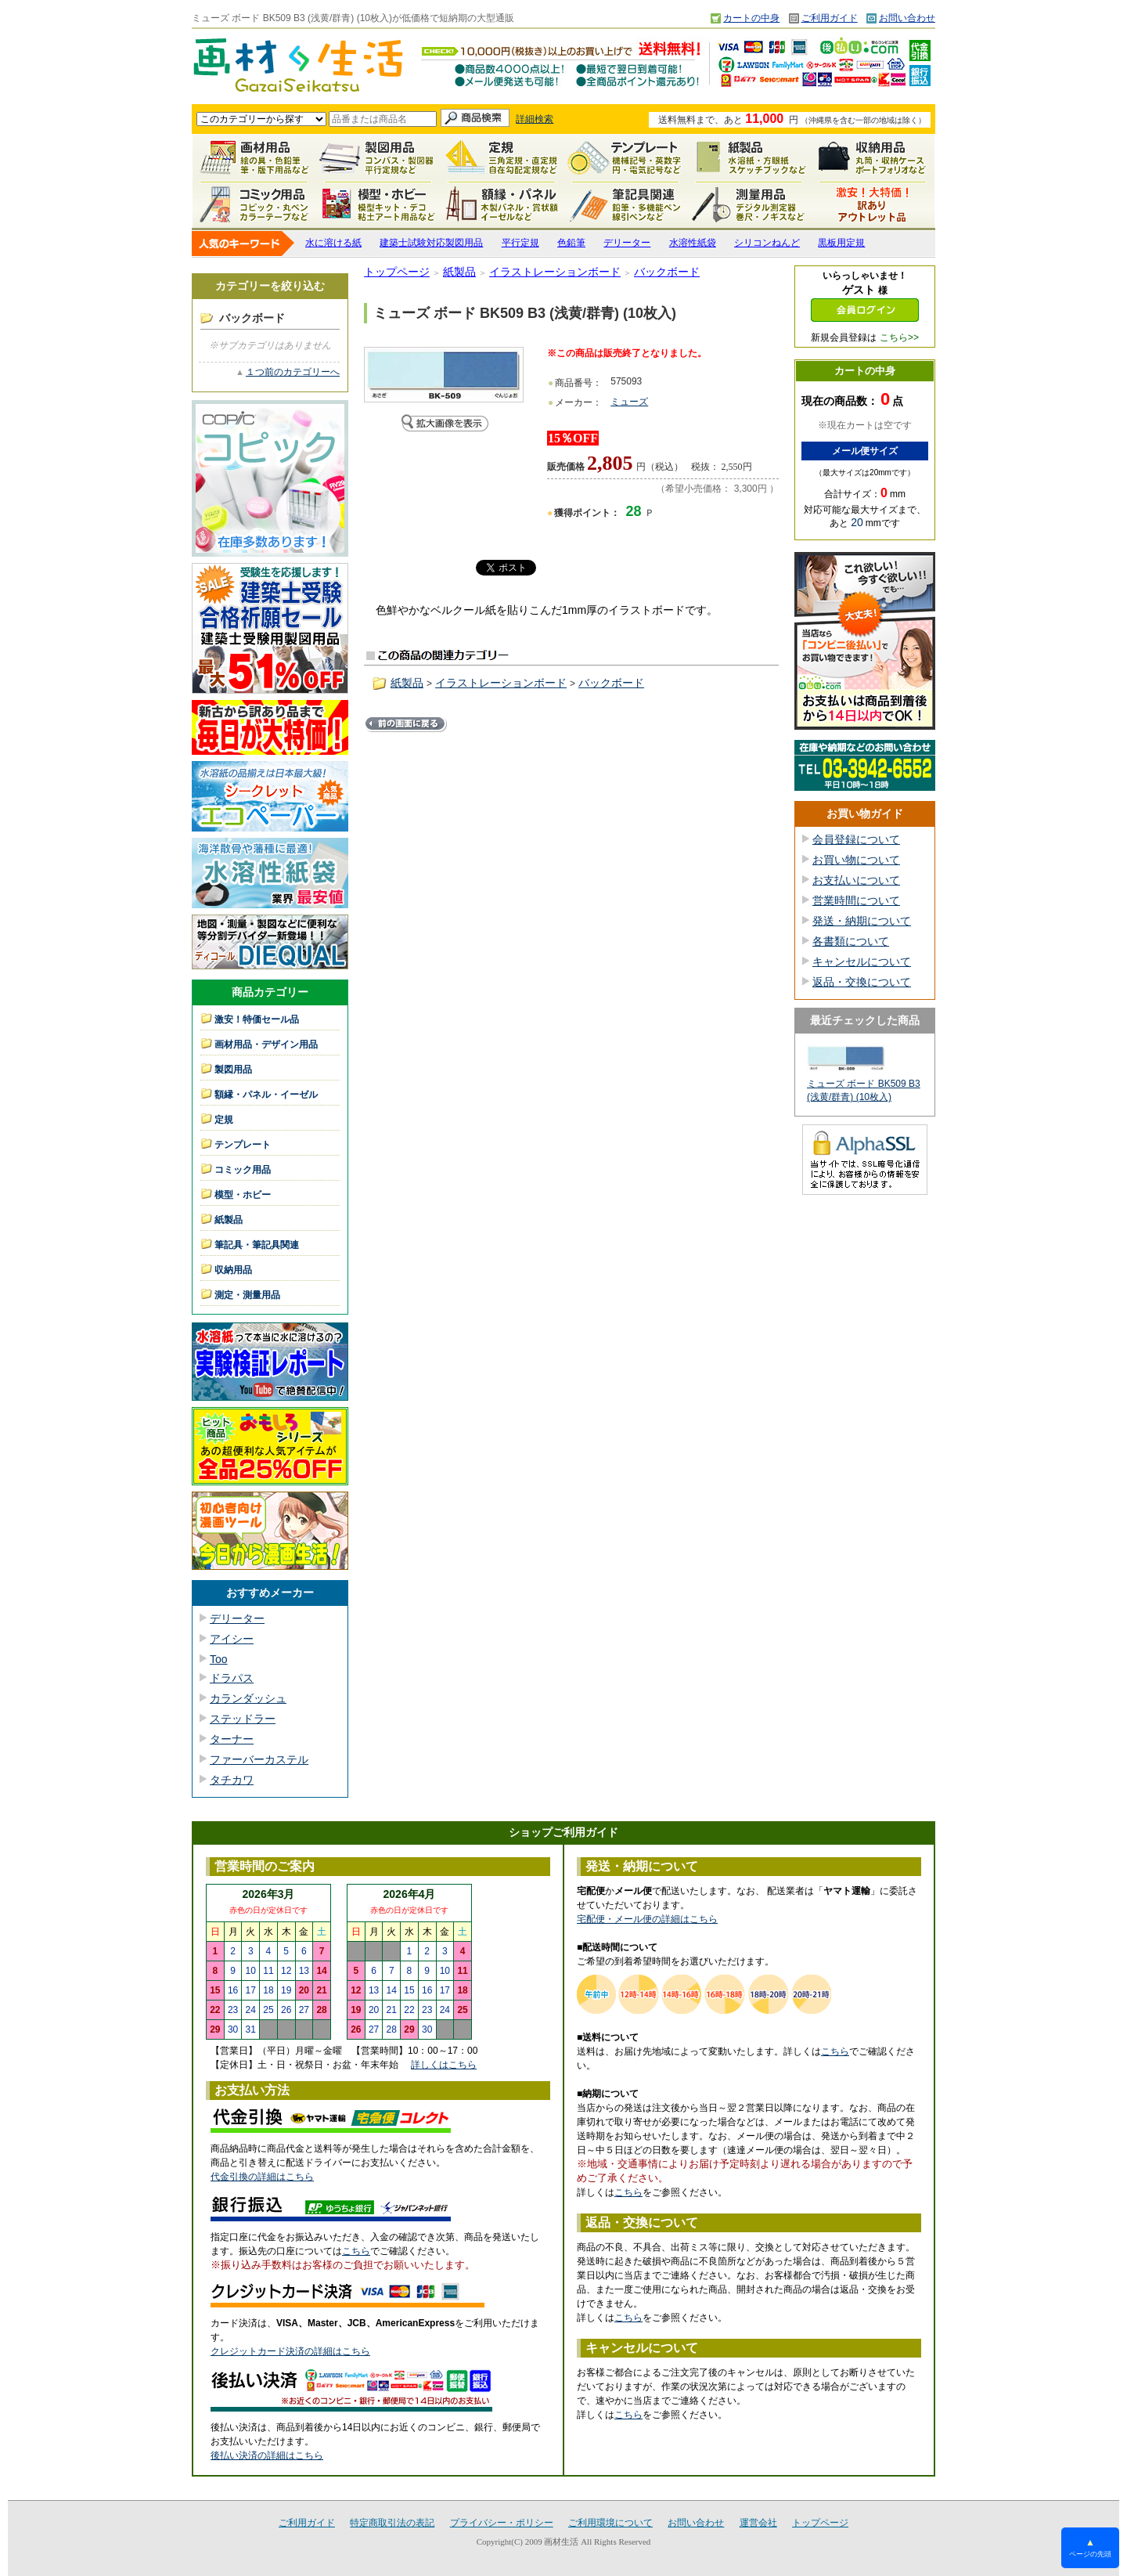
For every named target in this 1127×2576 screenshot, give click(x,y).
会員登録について (856, 839)
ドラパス (232, 1678)
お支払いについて (856, 880)
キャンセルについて (861, 961)
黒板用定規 (841, 242)
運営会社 (758, 2522)
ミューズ (629, 401)
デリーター (626, 242)
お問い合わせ (907, 18)
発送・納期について (861, 921)
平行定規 (520, 242)
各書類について (850, 941)
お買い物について (856, 859)
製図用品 (378, 157)
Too (219, 1659)
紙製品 (749, 157)
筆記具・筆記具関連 (256, 1244)
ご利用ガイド (829, 18)
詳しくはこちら (444, 2064)
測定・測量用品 (749, 204)
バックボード (667, 271)
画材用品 (254, 157)
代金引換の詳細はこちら (262, 2176)
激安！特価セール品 (872, 204)
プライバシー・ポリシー (501, 2522)
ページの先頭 (1090, 2547)
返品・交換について (861, 982)
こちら (356, 2251)
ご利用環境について (610, 2522)
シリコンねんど (767, 242)
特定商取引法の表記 (392, 2522)
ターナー (232, 1739)
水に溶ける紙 (333, 242)
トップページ (397, 271)
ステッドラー (242, 1718)
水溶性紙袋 (692, 242)
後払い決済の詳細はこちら (267, 2455)
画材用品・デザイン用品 (266, 1044)
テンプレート (625, 157)
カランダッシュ (248, 1698)
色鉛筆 (571, 242)
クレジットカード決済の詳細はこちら (290, 2351)
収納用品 (872, 157)
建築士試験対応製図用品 (431, 242)
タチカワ (232, 1779)
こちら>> (899, 337)
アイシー (232, 1639)
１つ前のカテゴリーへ (293, 371)
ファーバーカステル (259, 1759)
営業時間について (856, 900)
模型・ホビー (378, 204)
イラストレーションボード (555, 271)
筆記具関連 (625, 204)
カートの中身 (751, 18)
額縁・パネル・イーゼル (502, 204)
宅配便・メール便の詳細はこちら (647, 1919)
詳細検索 (534, 119)
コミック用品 (254, 204)
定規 (502, 157)
